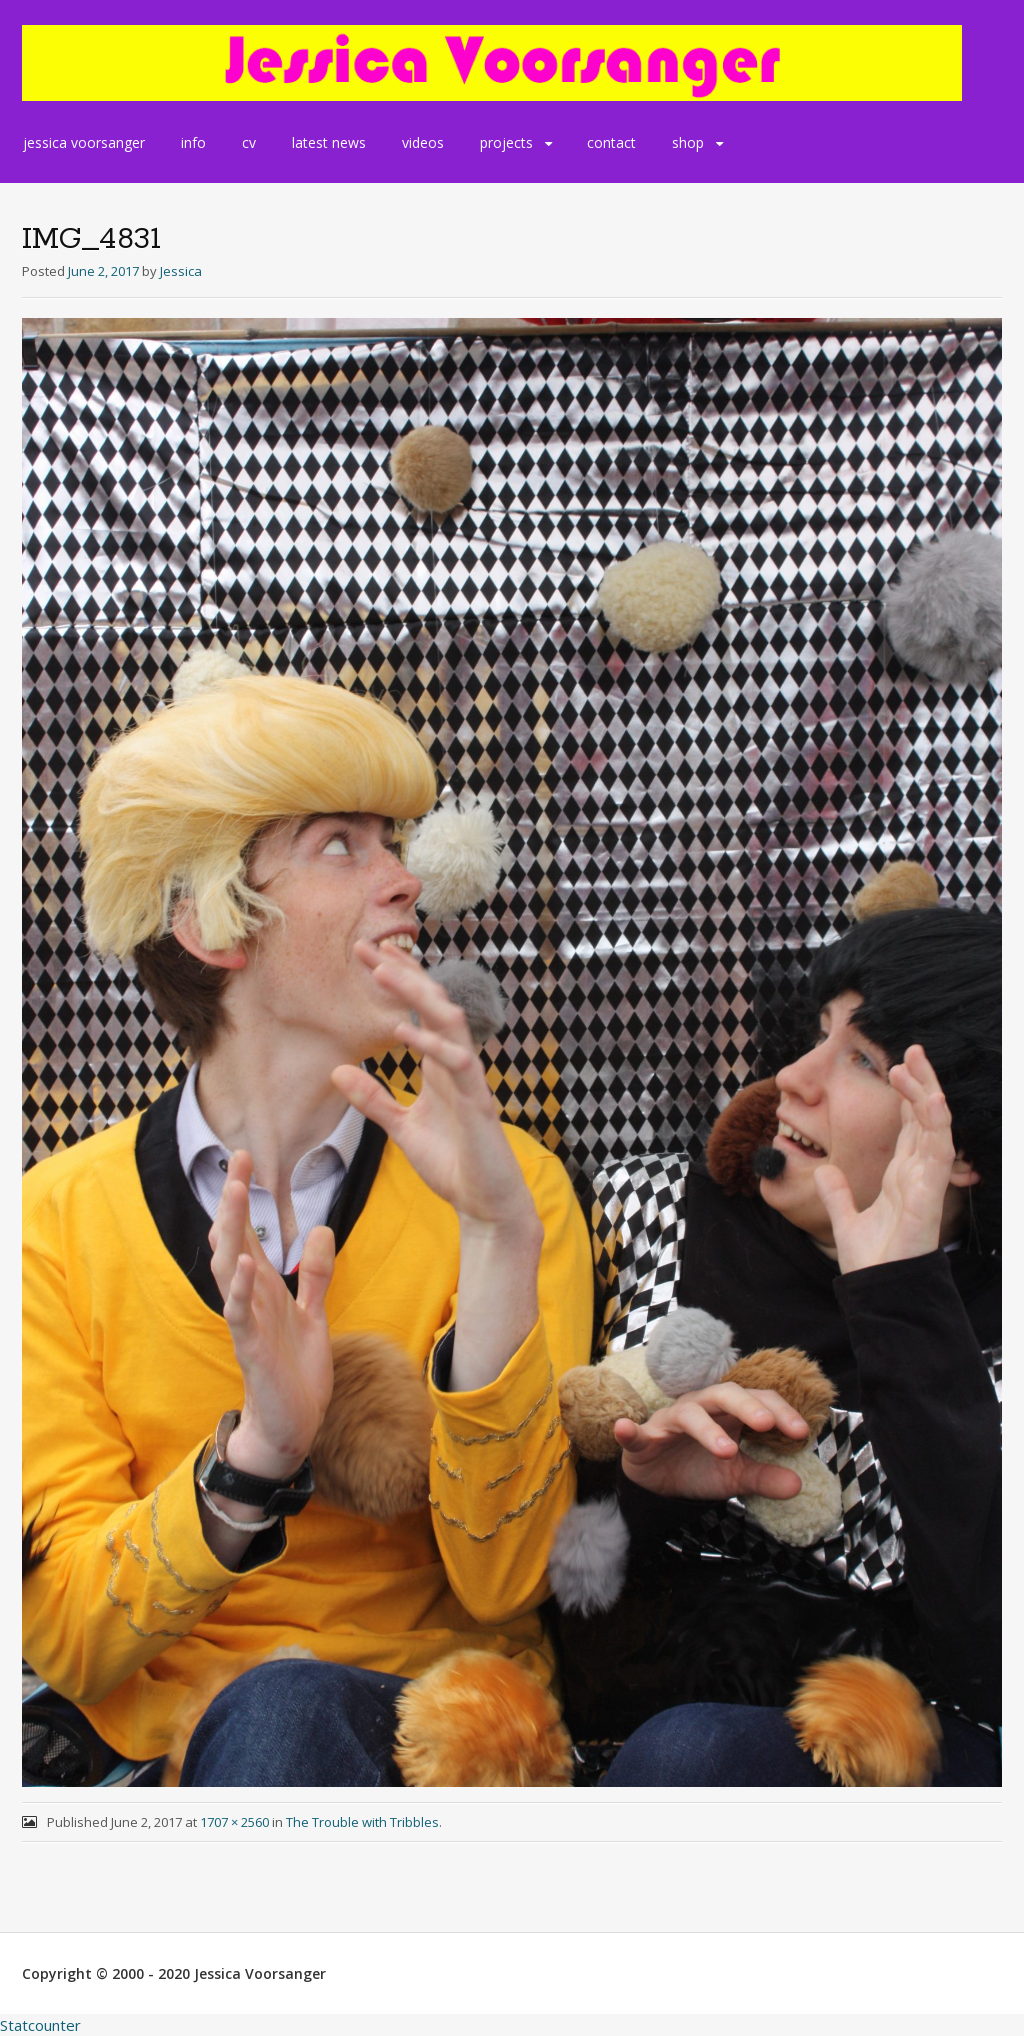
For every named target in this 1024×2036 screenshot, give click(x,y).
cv (249, 142)
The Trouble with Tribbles (362, 1822)
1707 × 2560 (234, 1822)
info (193, 142)
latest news (329, 142)
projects (506, 142)
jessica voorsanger (84, 142)
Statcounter (40, 2025)
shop (688, 142)
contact (611, 142)
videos (423, 142)
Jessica (181, 271)
